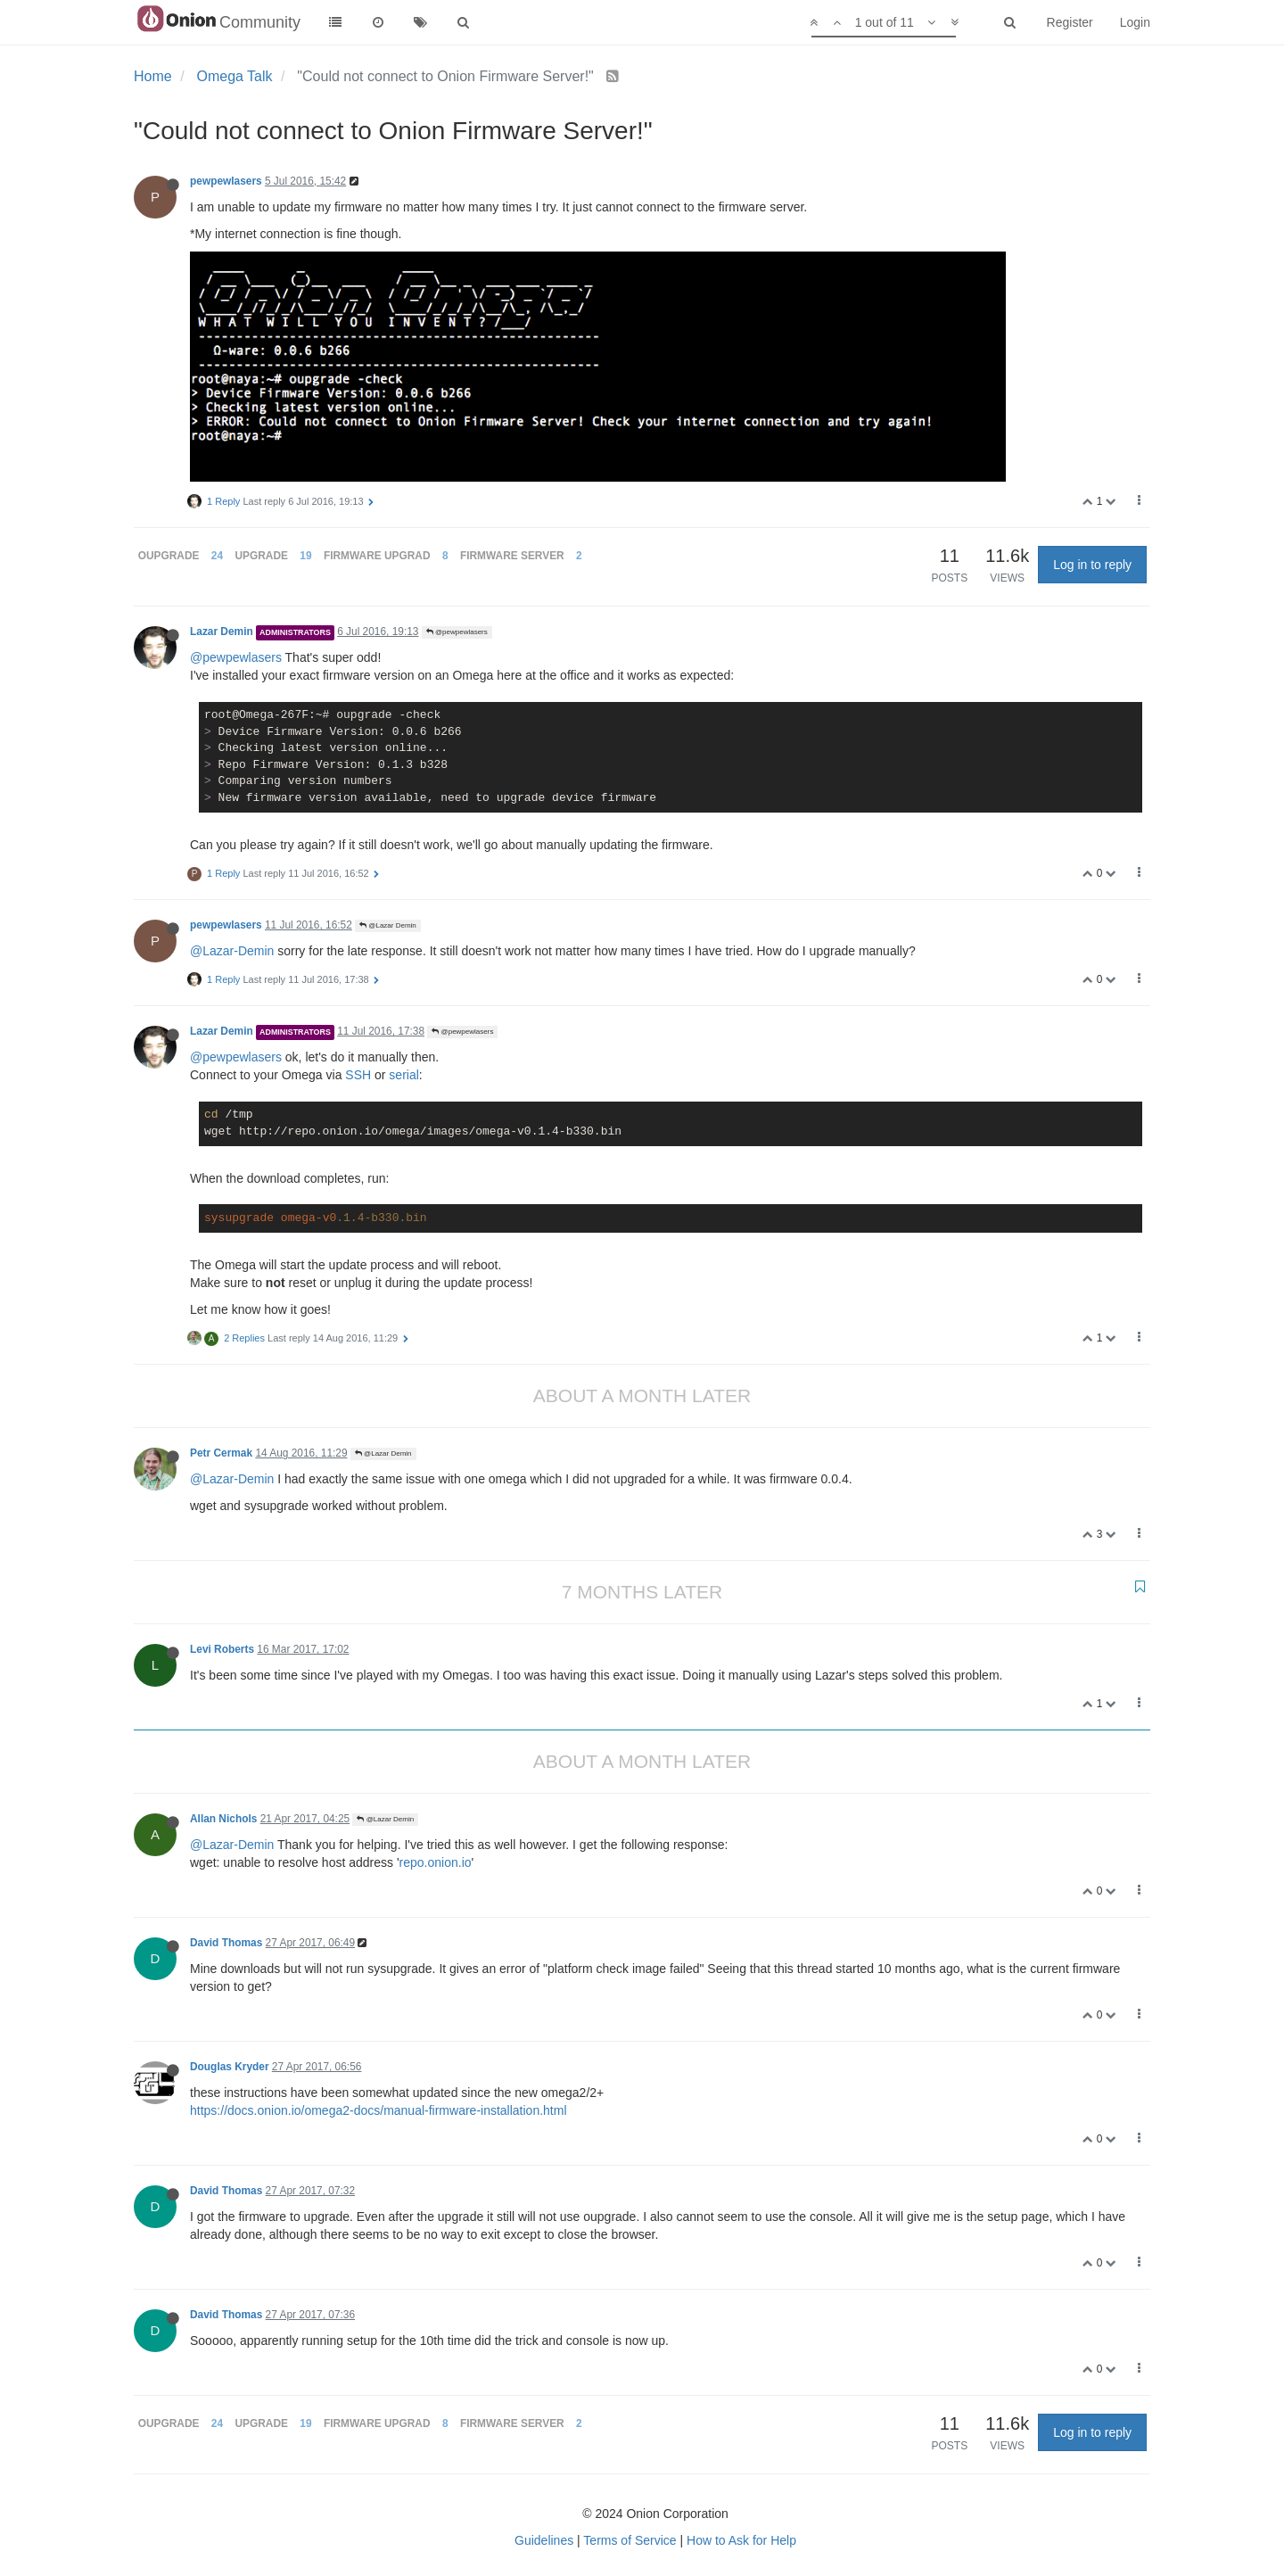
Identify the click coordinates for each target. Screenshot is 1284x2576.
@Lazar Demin (387, 925)
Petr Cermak (221, 1453)
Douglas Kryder (229, 2066)
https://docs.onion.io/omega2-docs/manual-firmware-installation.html (378, 2110)
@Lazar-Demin (232, 951)
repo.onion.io (435, 1862)
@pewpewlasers (457, 632)
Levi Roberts (222, 1649)
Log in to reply (1092, 564)
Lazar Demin (221, 631)
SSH (358, 1075)
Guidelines (543, 2540)
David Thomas (226, 1942)
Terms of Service (629, 2540)
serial (403, 1075)
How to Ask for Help (741, 2540)
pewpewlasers (226, 181)
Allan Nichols (223, 1818)
